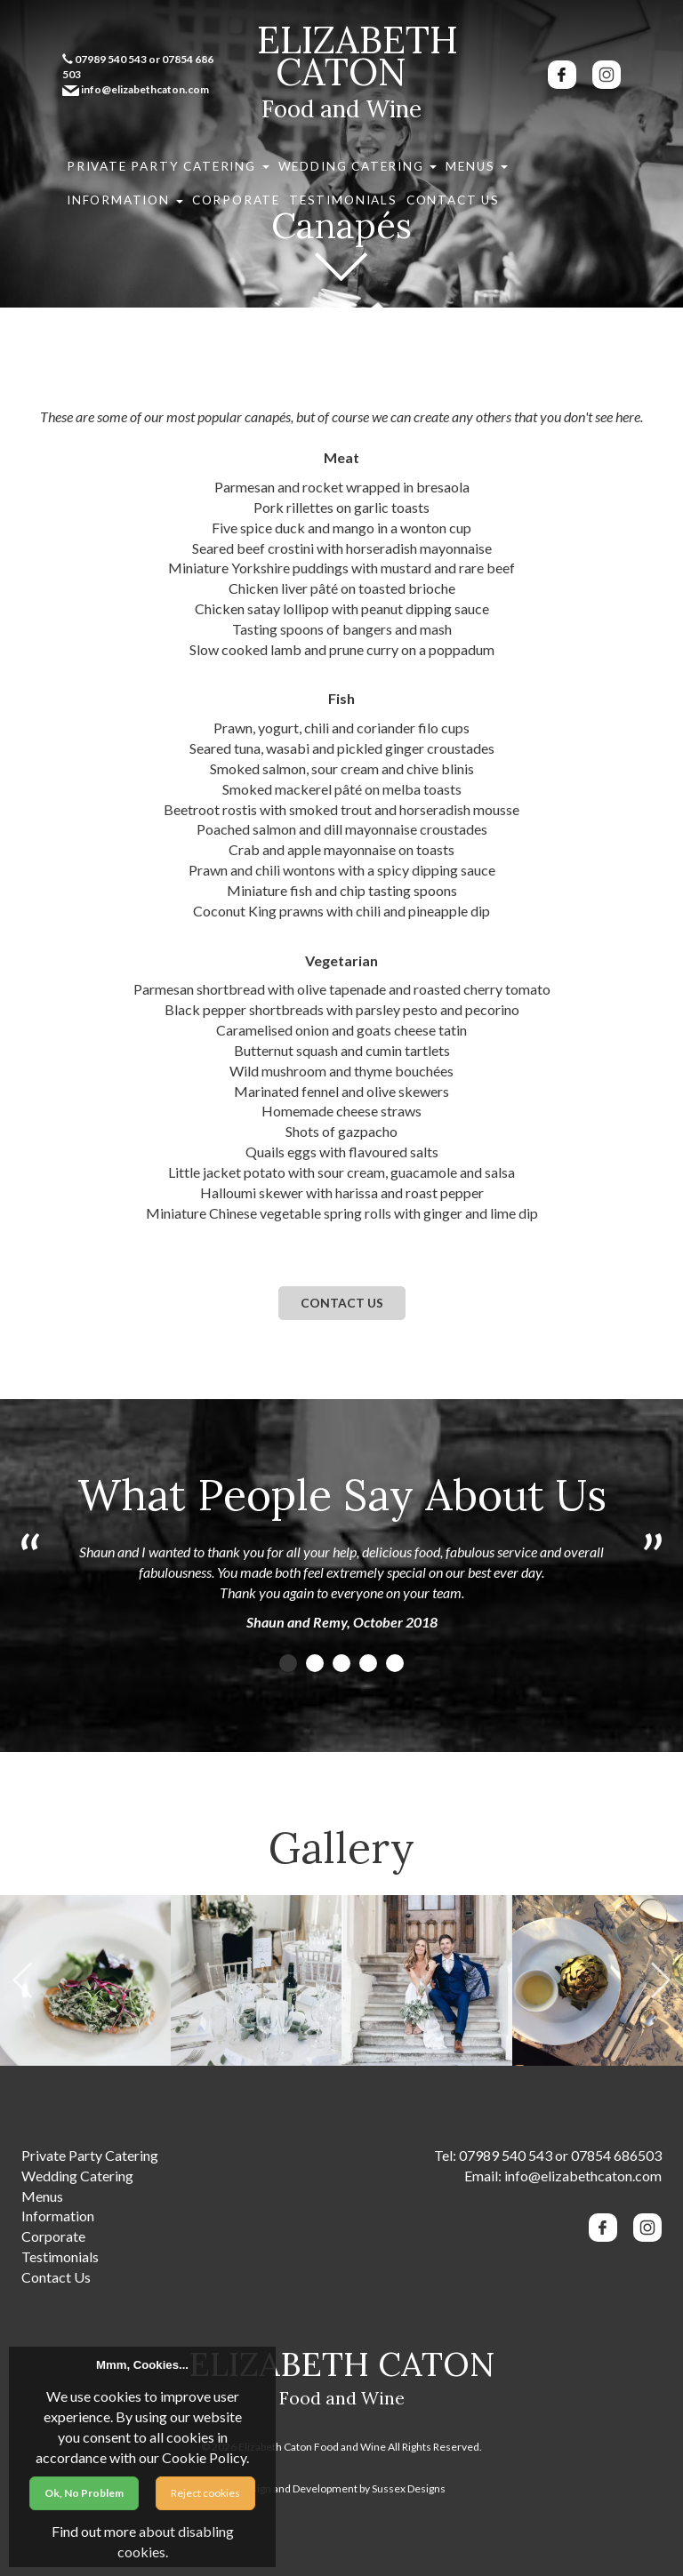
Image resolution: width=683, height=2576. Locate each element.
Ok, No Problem (84, 2493)
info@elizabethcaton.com (583, 2175)
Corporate (491, 158)
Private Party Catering (132, 158)
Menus (342, 158)
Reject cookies (205, 2493)
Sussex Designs (409, 2488)
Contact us (342, 1302)
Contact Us (97, 178)
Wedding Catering (258, 158)
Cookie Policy (204, 2457)
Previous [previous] (22, 1980)
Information (413, 158)
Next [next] (661, 1980)
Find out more (94, 2531)
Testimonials (564, 158)
